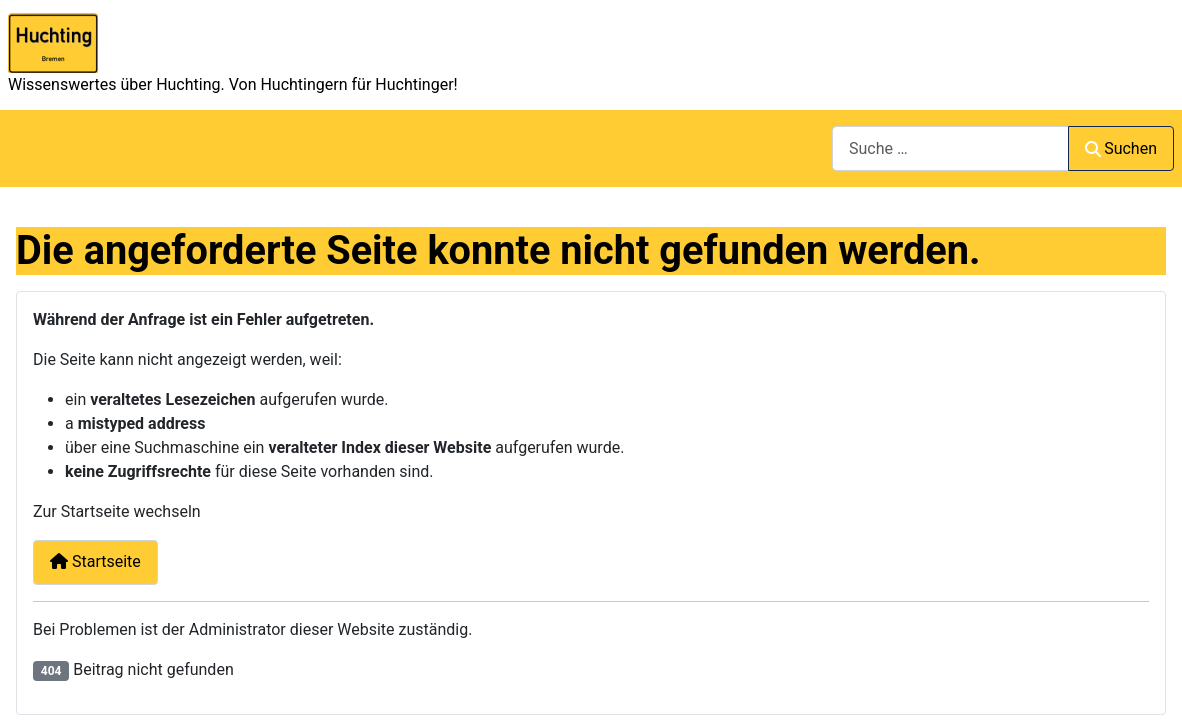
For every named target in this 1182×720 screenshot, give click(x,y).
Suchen (1121, 148)
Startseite (95, 561)
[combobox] (950, 148)
